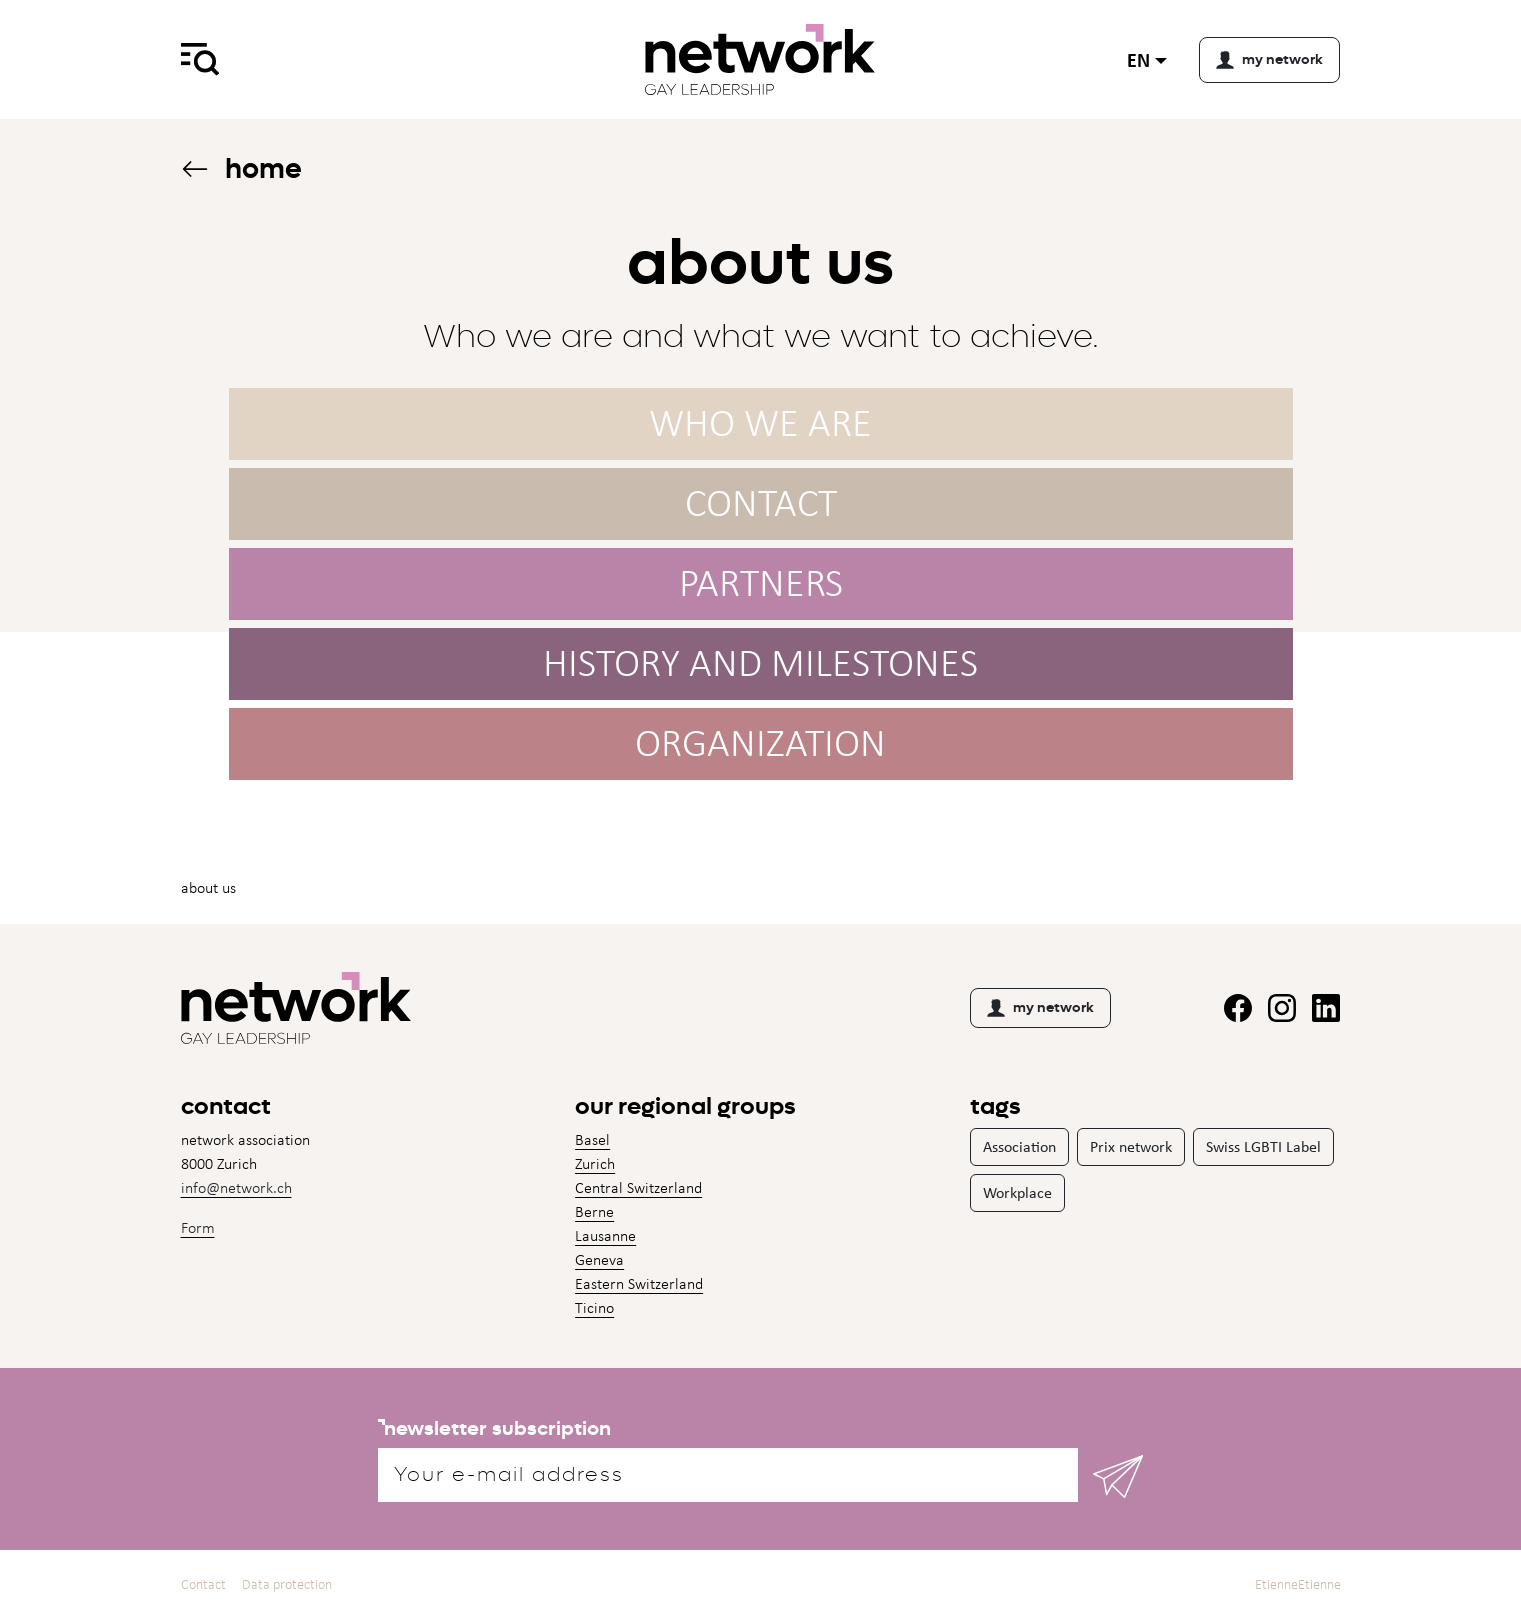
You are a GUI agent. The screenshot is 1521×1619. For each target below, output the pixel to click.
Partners (761, 582)
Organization (760, 742)
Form (198, 1227)
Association (1019, 1146)
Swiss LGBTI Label (1263, 1146)
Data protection (287, 1584)
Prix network (1131, 1146)
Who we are (760, 422)
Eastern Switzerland (639, 1283)
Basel (592, 1139)
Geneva (599, 1259)
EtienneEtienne (1298, 1584)
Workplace (1017, 1192)
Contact (761, 502)
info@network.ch (236, 1187)
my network (1040, 1008)
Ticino (594, 1307)
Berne (594, 1211)
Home (241, 168)
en (1138, 59)
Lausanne (605, 1235)
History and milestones (760, 662)
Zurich (595, 1163)
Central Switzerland (638, 1187)
